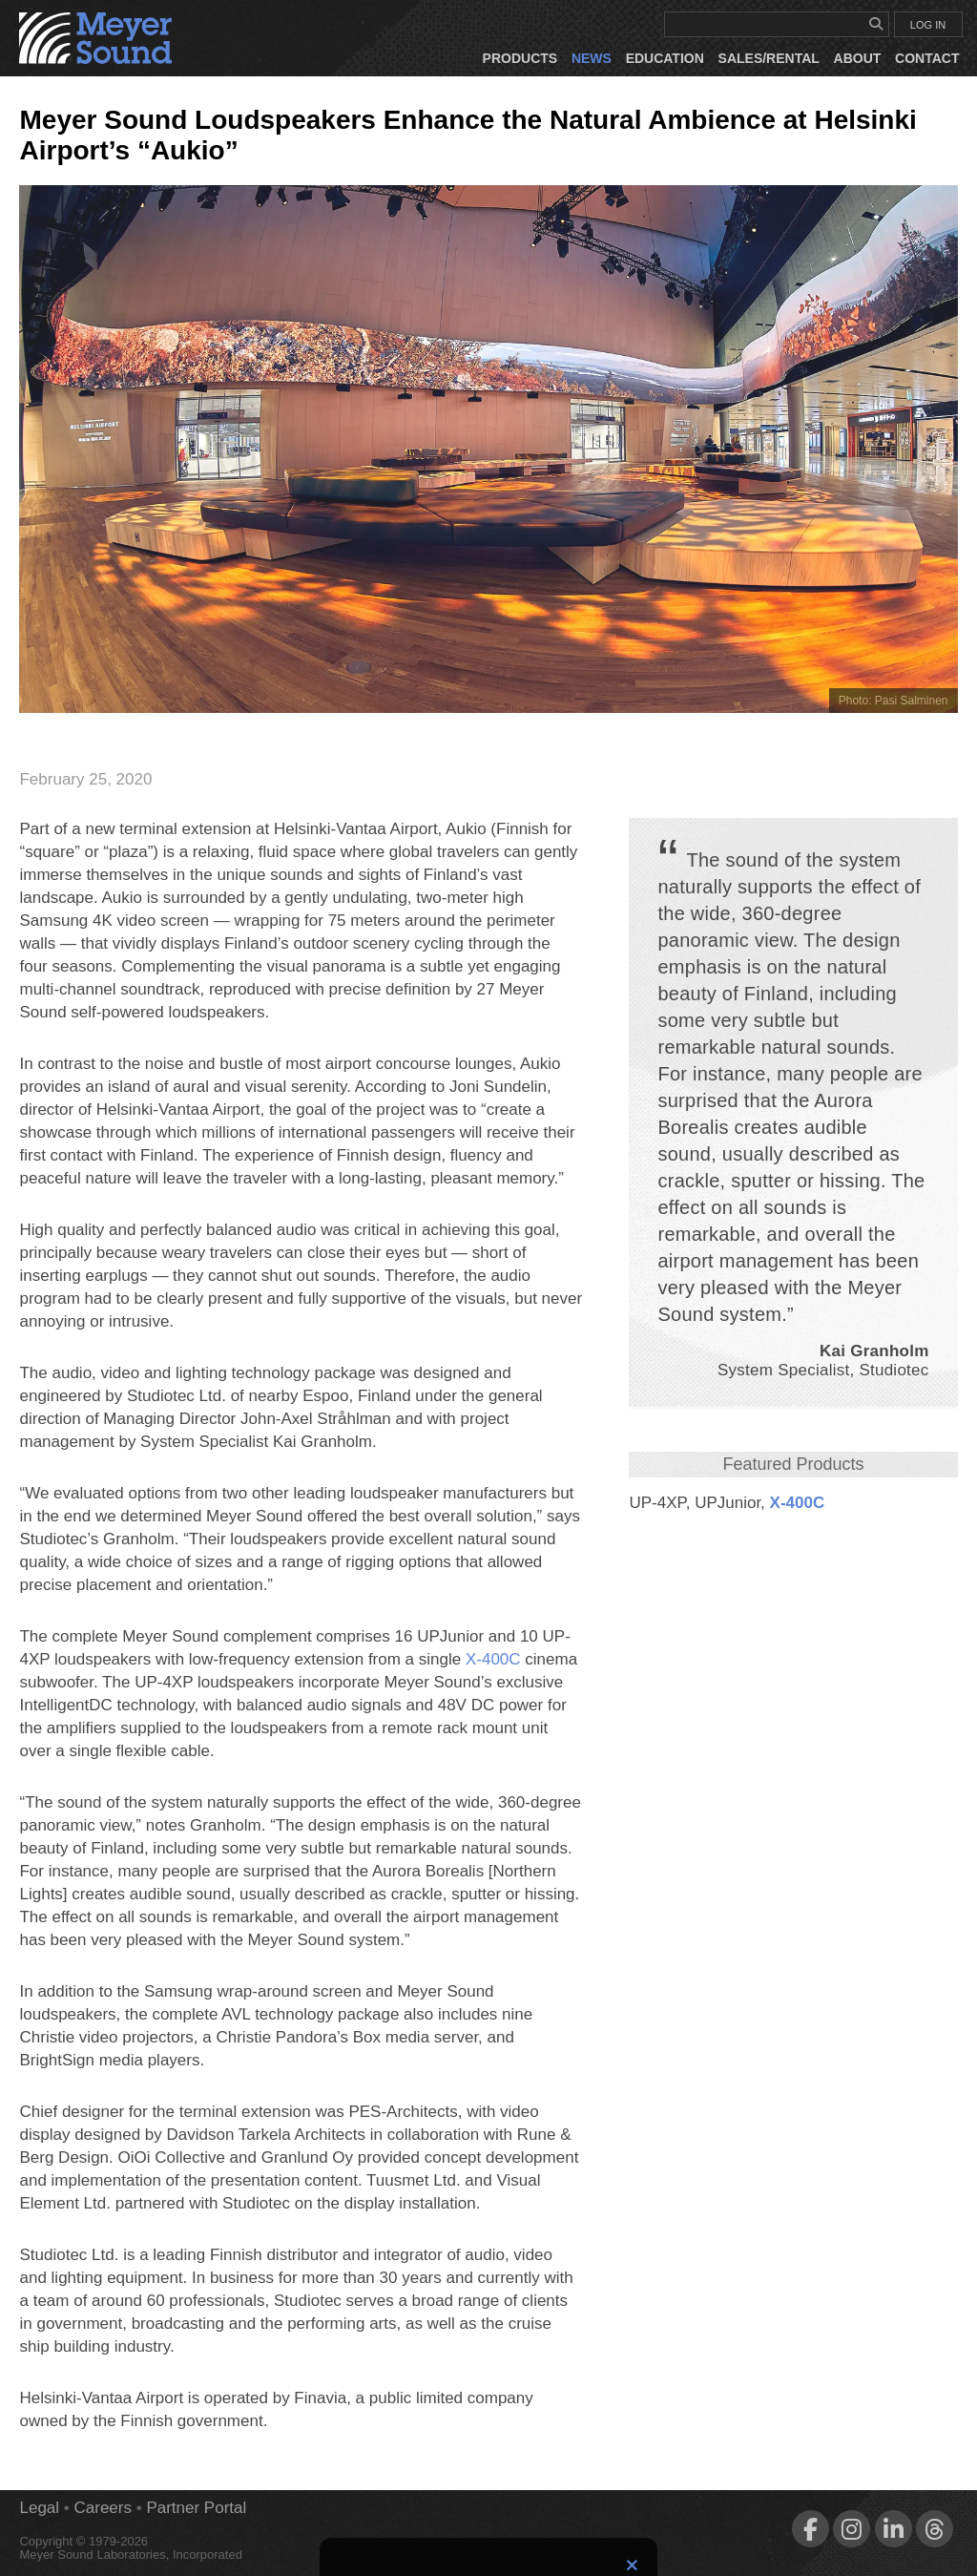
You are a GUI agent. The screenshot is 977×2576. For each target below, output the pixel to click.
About (858, 58)
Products (520, 58)
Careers (103, 2508)
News (592, 58)
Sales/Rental (769, 58)
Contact (927, 58)
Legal (39, 2508)
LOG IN (928, 25)
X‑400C (797, 1503)
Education (665, 58)
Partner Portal (196, 2508)
